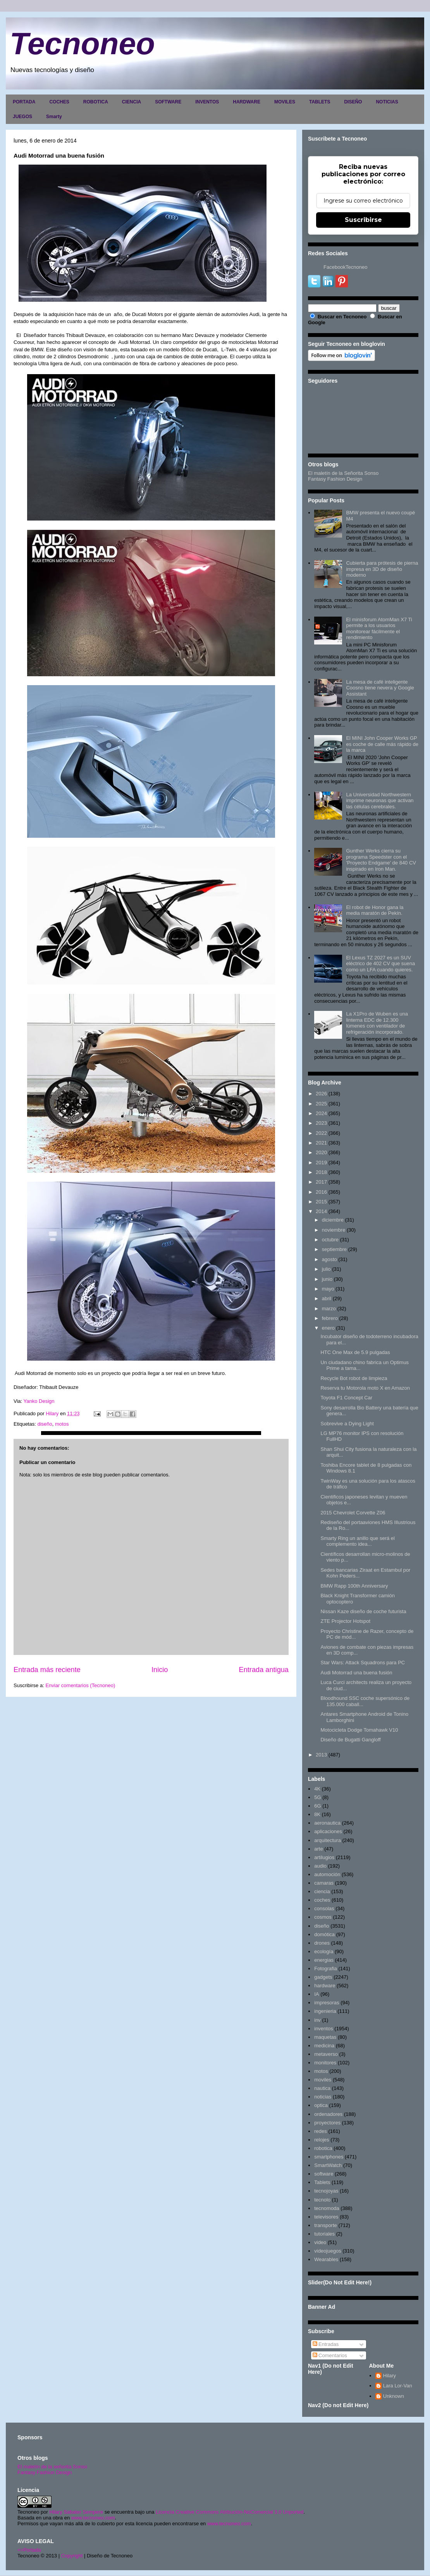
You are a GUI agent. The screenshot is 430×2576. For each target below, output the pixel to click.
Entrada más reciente (47, 1670)
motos (62, 1424)
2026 (321, 1093)
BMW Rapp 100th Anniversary (354, 1586)
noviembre (334, 1230)
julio (326, 1269)
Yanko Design (39, 1401)
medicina (324, 2045)
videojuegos (327, 2251)
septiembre (334, 1249)
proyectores (327, 2123)
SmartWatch (328, 2165)
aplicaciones (328, 1831)
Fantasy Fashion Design (335, 479)
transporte (325, 2225)
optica (321, 2105)
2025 (321, 1104)
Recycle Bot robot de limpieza (353, 1378)
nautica (322, 2088)
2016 (321, 1192)
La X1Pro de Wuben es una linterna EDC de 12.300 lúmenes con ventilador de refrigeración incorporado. (377, 1023)
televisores (326, 2217)
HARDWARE (246, 102)
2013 (321, 1755)
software (323, 2174)
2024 (321, 1113)
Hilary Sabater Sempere (76, 2512)
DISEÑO (353, 102)
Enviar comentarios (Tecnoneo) (80, 1685)
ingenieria (325, 2011)
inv (317, 2020)
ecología (323, 1951)
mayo (328, 1289)
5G (317, 1797)
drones (322, 1943)
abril (327, 1298)
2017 (321, 1182)
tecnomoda (326, 2208)
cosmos (323, 1917)
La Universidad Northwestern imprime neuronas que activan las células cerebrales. (379, 800)
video (320, 2242)
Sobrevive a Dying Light (346, 1423)
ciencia (322, 1891)
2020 (321, 1152)
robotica (323, 2148)
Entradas (326, 2344)
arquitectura (327, 1840)
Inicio (159, 1670)
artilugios (324, 1857)
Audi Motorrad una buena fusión (356, 1673)
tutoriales (324, 2234)
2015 (321, 1202)
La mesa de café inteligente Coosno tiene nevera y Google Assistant (380, 688)
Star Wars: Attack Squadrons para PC (362, 1662)
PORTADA (24, 102)
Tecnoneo (82, 43)
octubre (330, 1239)
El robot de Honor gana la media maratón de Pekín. (374, 910)
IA (316, 1994)
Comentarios (330, 2355)
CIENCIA (131, 102)
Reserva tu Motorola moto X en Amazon (365, 1388)
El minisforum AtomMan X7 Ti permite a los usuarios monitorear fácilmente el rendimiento (379, 629)
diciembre (333, 1220)
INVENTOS (207, 102)
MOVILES (284, 102)
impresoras (326, 2002)
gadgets (323, 1977)
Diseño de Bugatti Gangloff (350, 1740)
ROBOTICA (95, 102)
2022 (321, 1133)
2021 (321, 1143)
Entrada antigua (264, 1670)
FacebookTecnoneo (345, 267)
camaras (324, 1883)
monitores (325, 2063)
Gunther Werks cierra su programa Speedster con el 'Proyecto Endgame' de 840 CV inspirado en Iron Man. (381, 860)
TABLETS (319, 102)
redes (320, 2131)
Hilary (389, 2375)
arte (318, 1849)
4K (317, 1789)
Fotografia (325, 1968)
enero (328, 1328)
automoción (327, 1874)
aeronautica (327, 1823)
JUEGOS (22, 116)
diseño (44, 1424)
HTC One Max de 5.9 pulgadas (355, 1352)
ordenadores (328, 2114)
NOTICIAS (387, 102)
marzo (329, 1308)
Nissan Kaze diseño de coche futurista (363, 1611)
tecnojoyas (326, 2191)
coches (322, 1900)
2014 (321, 1211)
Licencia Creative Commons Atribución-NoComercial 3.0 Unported (230, 2512)
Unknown (393, 2396)
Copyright (72, 2556)
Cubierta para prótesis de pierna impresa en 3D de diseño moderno (382, 569)
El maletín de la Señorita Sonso (343, 473)
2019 (321, 1162)
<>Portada (29, 2550)
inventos (323, 2028)
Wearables (326, 2259)
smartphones (328, 2157)
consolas (324, 1908)
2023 (321, 1123)
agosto (329, 1259)
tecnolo (322, 2200)
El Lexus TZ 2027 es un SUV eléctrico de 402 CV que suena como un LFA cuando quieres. (380, 964)
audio (320, 1866)
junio (327, 1279)
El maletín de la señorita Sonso (52, 2466)
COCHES (59, 102)
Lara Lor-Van (397, 2386)
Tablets (322, 2182)
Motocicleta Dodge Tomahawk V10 (359, 1730)
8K (317, 1814)
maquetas (325, 2037)
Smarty (54, 116)
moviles (322, 2080)
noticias (322, 2097)
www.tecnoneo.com (93, 2518)
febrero (330, 1318)
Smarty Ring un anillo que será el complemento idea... (357, 1541)
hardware (324, 1985)
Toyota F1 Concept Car (346, 1398)
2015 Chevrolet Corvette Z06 (352, 1513)
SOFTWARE (168, 102)
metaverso (326, 2054)
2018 (321, 1172)
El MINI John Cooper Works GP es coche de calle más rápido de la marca (382, 744)
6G (317, 1806)
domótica (324, 1934)
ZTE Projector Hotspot (345, 1621)
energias (324, 1960)
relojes (321, 2140)
